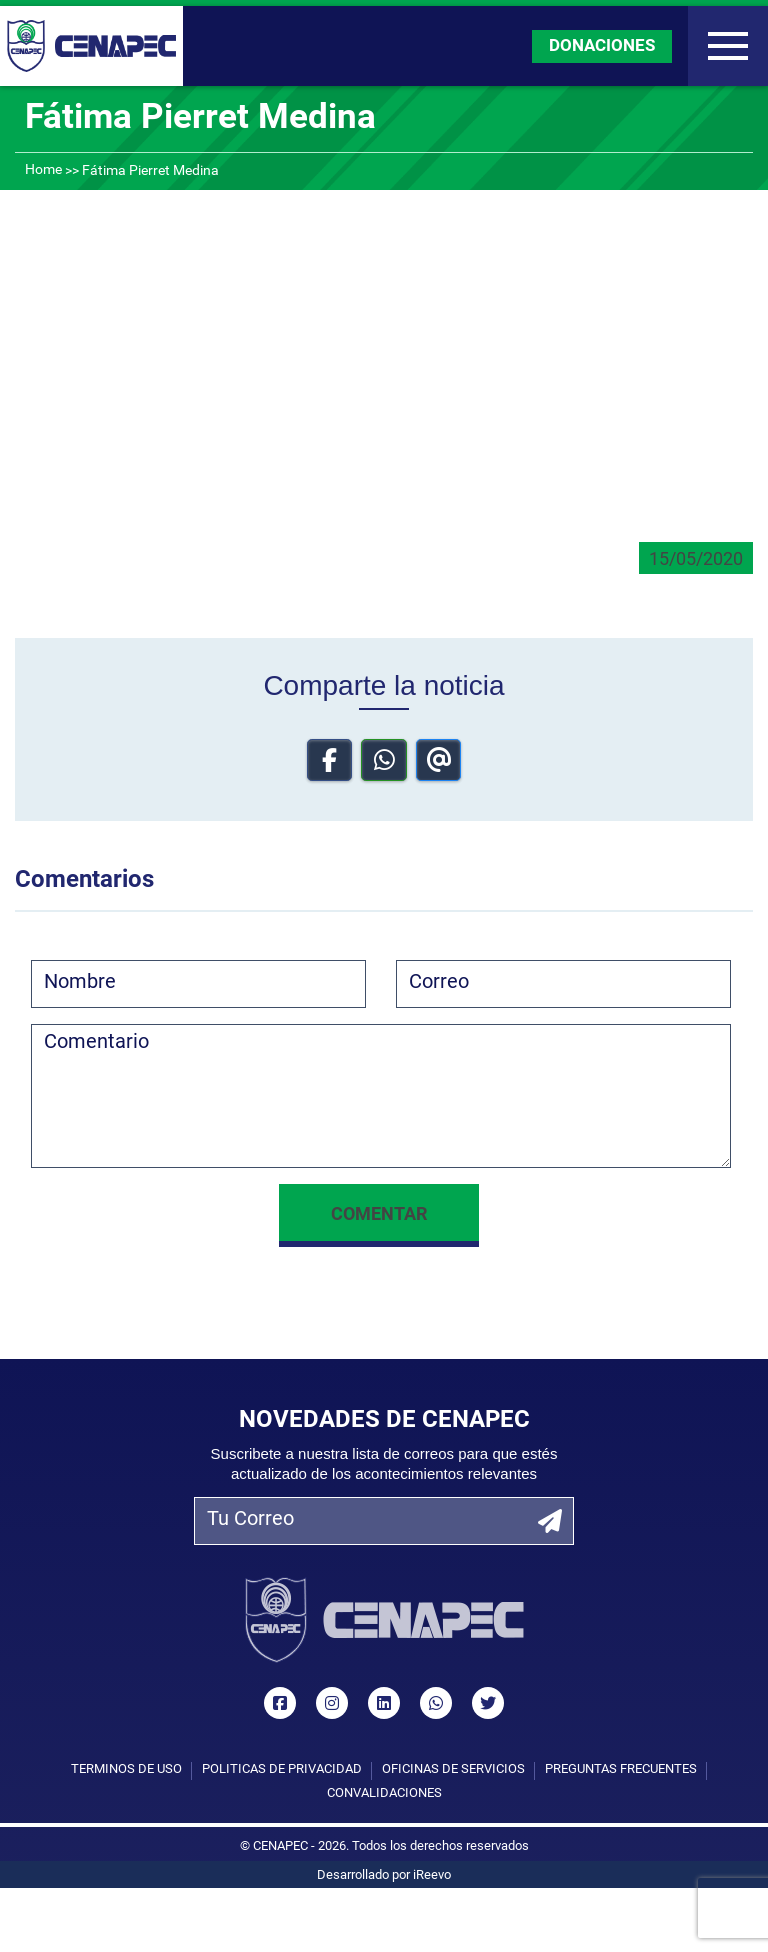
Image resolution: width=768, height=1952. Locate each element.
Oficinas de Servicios (453, 1769)
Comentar (379, 1215)
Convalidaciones (384, 1793)
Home (43, 170)
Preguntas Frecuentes (621, 1769)
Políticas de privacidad (282, 1769)
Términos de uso (126, 1769)
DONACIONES (602, 46)
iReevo (432, 1875)
